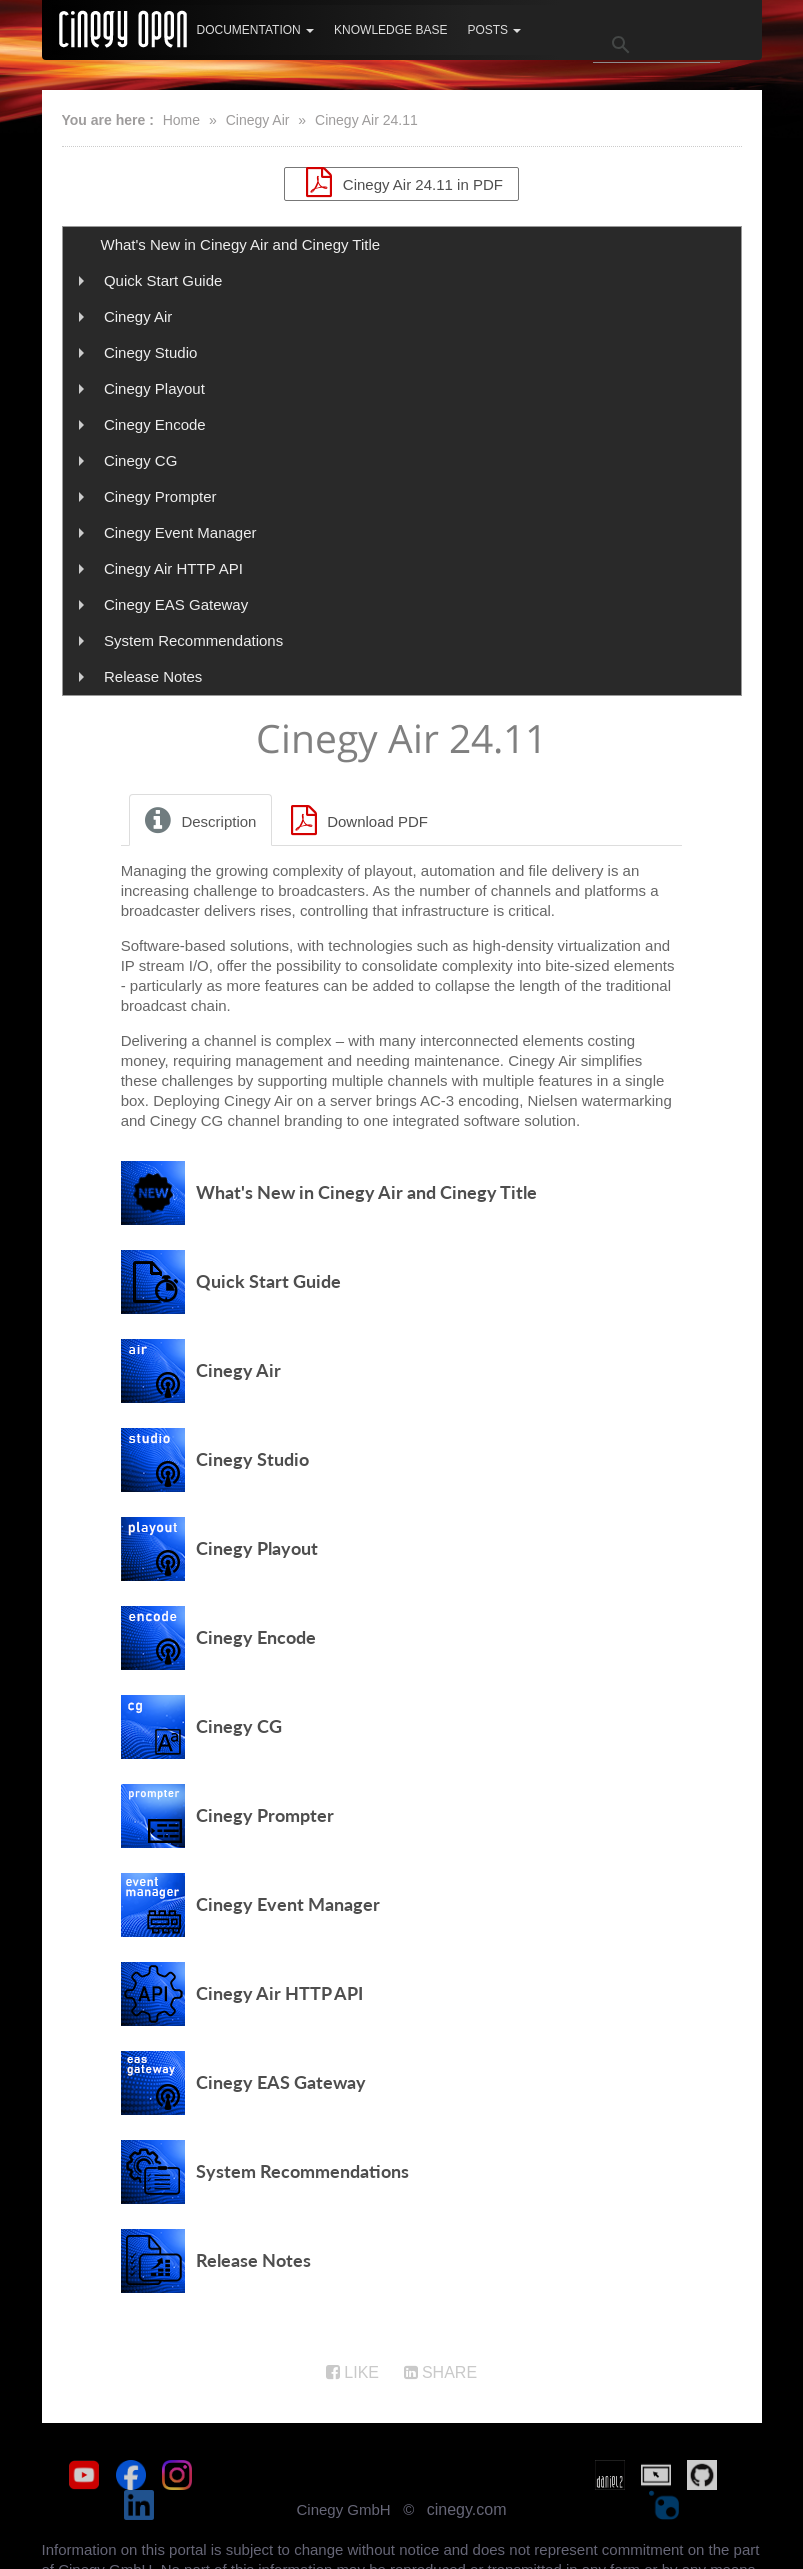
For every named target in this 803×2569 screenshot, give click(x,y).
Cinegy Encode (155, 424)
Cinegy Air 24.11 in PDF (401, 182)
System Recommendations (193, 640)
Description (198, 828)
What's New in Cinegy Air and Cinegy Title (241, 244)
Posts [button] (494, 30)
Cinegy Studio (150, 352)
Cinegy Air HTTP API (173, 568)
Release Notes (153, 676)
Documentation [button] (256, 30)
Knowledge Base (390, 30)
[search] (656, 45)
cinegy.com (467, 2487)
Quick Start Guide (163, 280)
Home (181, 120)
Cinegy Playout (154, 388)
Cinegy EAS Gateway (176, 604)
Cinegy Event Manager (180, 532)
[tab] (202, 828)
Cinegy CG (140, 460)
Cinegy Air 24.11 (366, 120)
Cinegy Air (258, 120)
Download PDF (356, 828)
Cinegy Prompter (160, 496)
